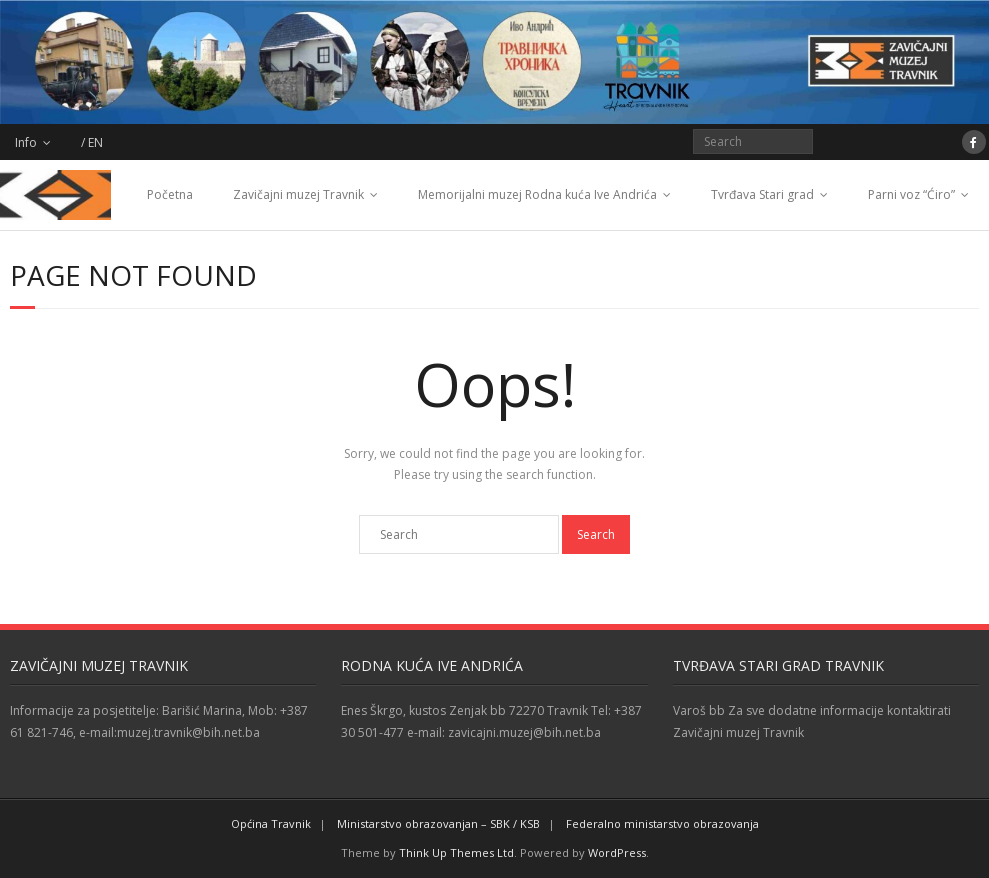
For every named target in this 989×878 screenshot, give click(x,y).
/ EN (92, 142)
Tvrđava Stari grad (762, 194)
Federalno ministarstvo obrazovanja (662, 823)
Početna (170, 194)
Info (26, 142)
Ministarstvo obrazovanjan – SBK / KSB (438, 823)
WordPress (617, 852)
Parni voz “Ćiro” (911, 194)
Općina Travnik (271, 823)
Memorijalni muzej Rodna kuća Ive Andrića (537, 194)
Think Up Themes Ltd (456, 852)
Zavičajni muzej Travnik (298, 194)
